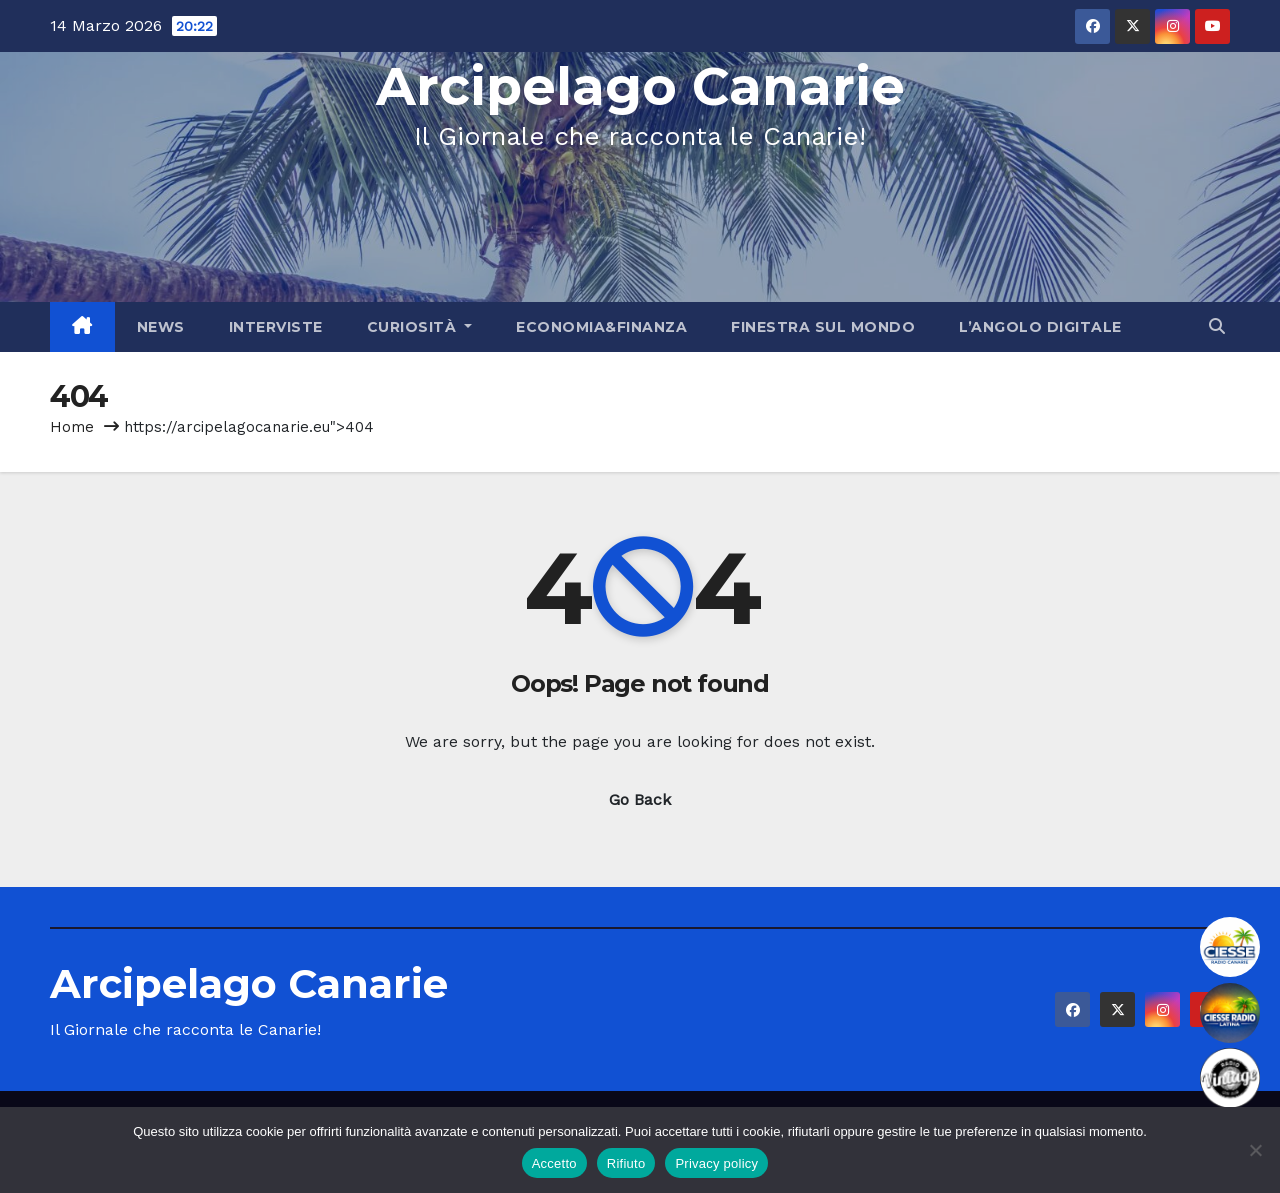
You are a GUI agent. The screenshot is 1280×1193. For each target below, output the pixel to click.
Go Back (640, 799)
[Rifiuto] (1255, 1150)
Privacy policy (716, 1163)
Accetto (554, 1163)
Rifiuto (626, 1163)
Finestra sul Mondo (823, 327)
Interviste (276, 327)
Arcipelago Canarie (640, 86)
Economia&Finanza (601, 327)
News (161, 327)
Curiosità (420, 327)
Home (72, 427)
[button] (1217, 326)
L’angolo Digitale (1040, 327)
